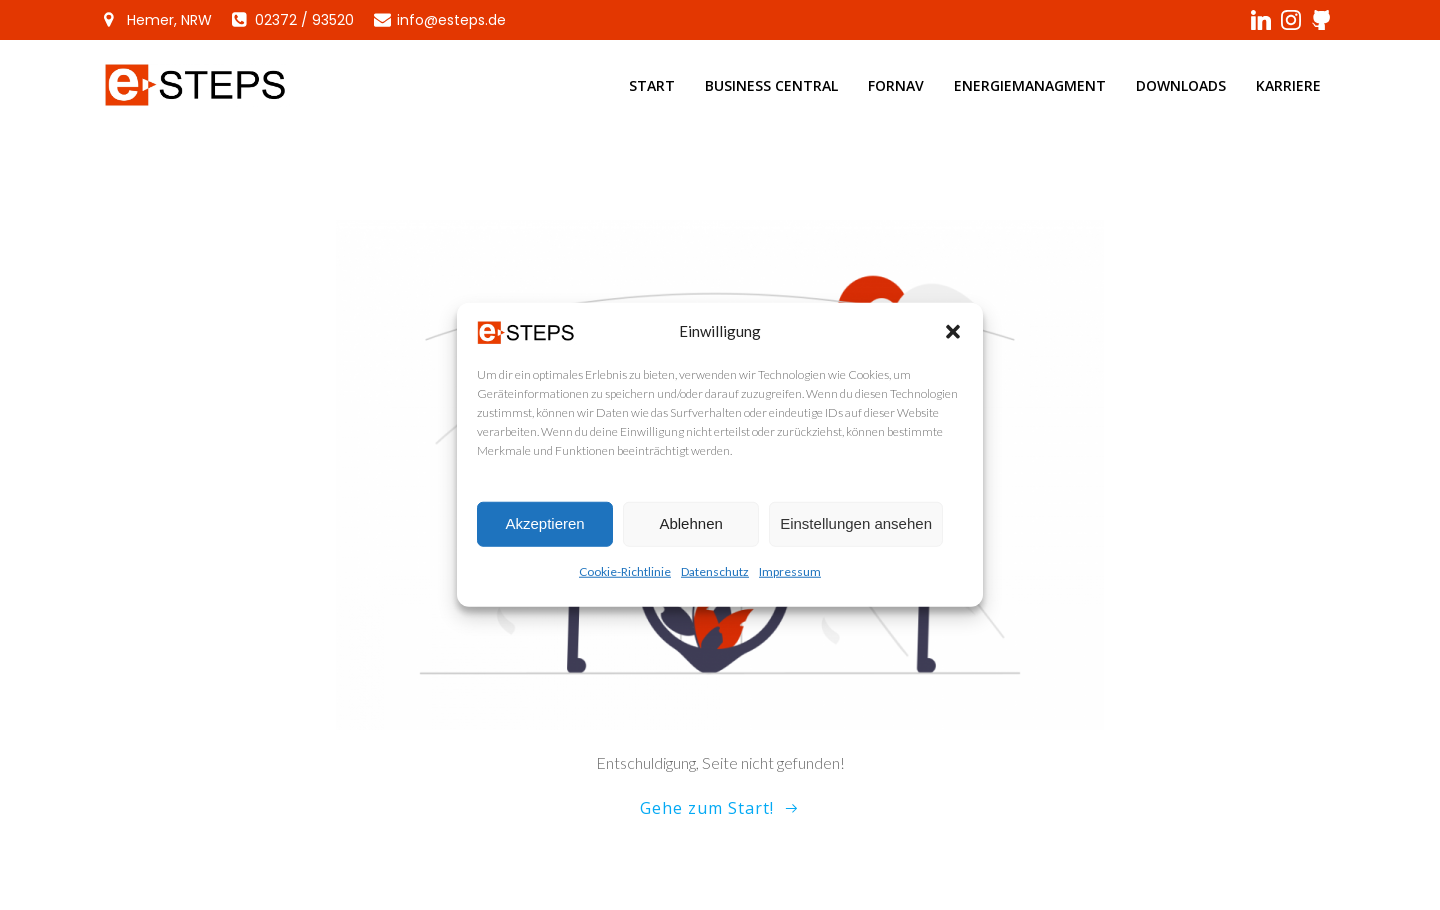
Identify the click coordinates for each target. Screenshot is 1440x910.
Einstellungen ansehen (856, 531)
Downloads (1181, 85)
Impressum (790, 579)
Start (652, 85)
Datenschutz (715, 579)
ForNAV (896, 85)
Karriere (1288, 85)
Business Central (771, 85)
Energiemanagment (1030, 85)
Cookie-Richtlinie (625, 579)
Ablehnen (690, 531)
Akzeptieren (544, 531)
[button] (953, 339)
